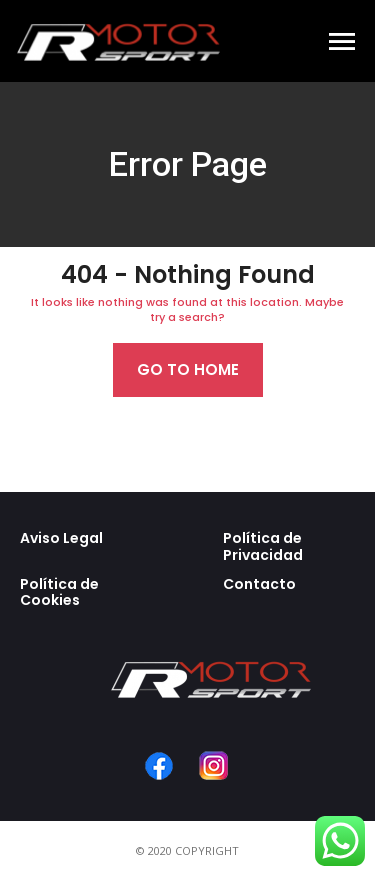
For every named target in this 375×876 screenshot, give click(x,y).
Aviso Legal (61, 538)
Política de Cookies (59, 592)
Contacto (259, 584)
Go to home (188, 369)
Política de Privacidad (263, 546)
